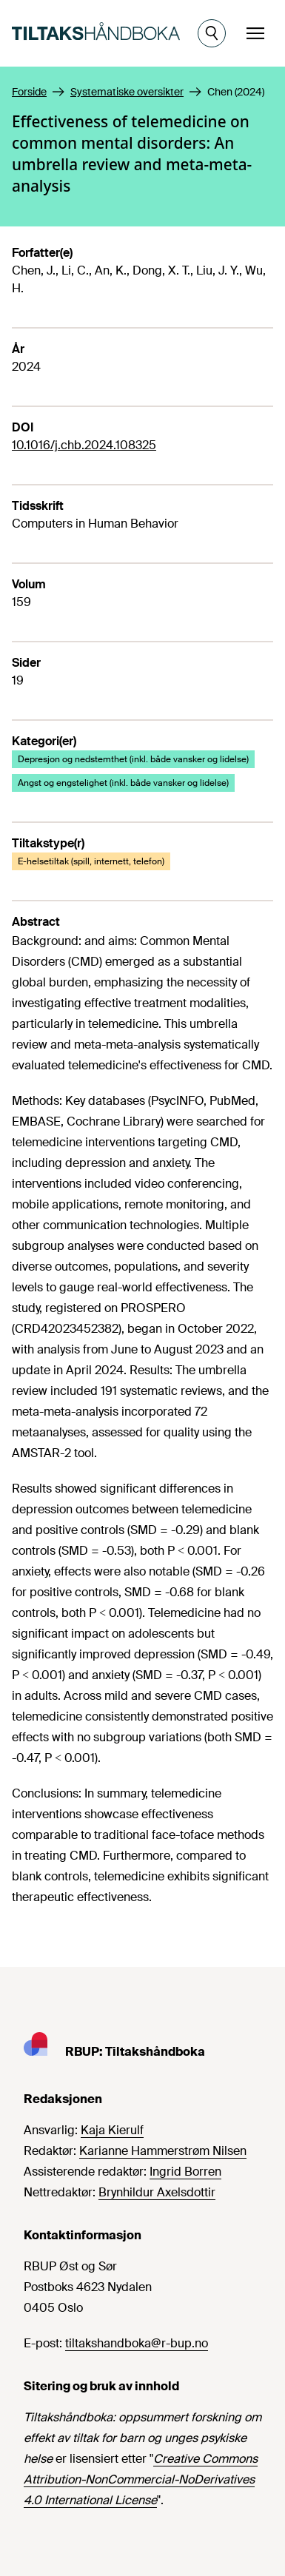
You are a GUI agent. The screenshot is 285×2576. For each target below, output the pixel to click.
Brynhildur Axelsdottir (156, 2192)
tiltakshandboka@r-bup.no (136, 2343)
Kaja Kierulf (112, 2130)
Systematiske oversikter (127, 91)
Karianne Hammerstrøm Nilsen (163, 2151)
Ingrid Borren (185, 2171)
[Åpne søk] (212, 33)
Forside (29, 91)
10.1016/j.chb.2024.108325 (84, 445)
